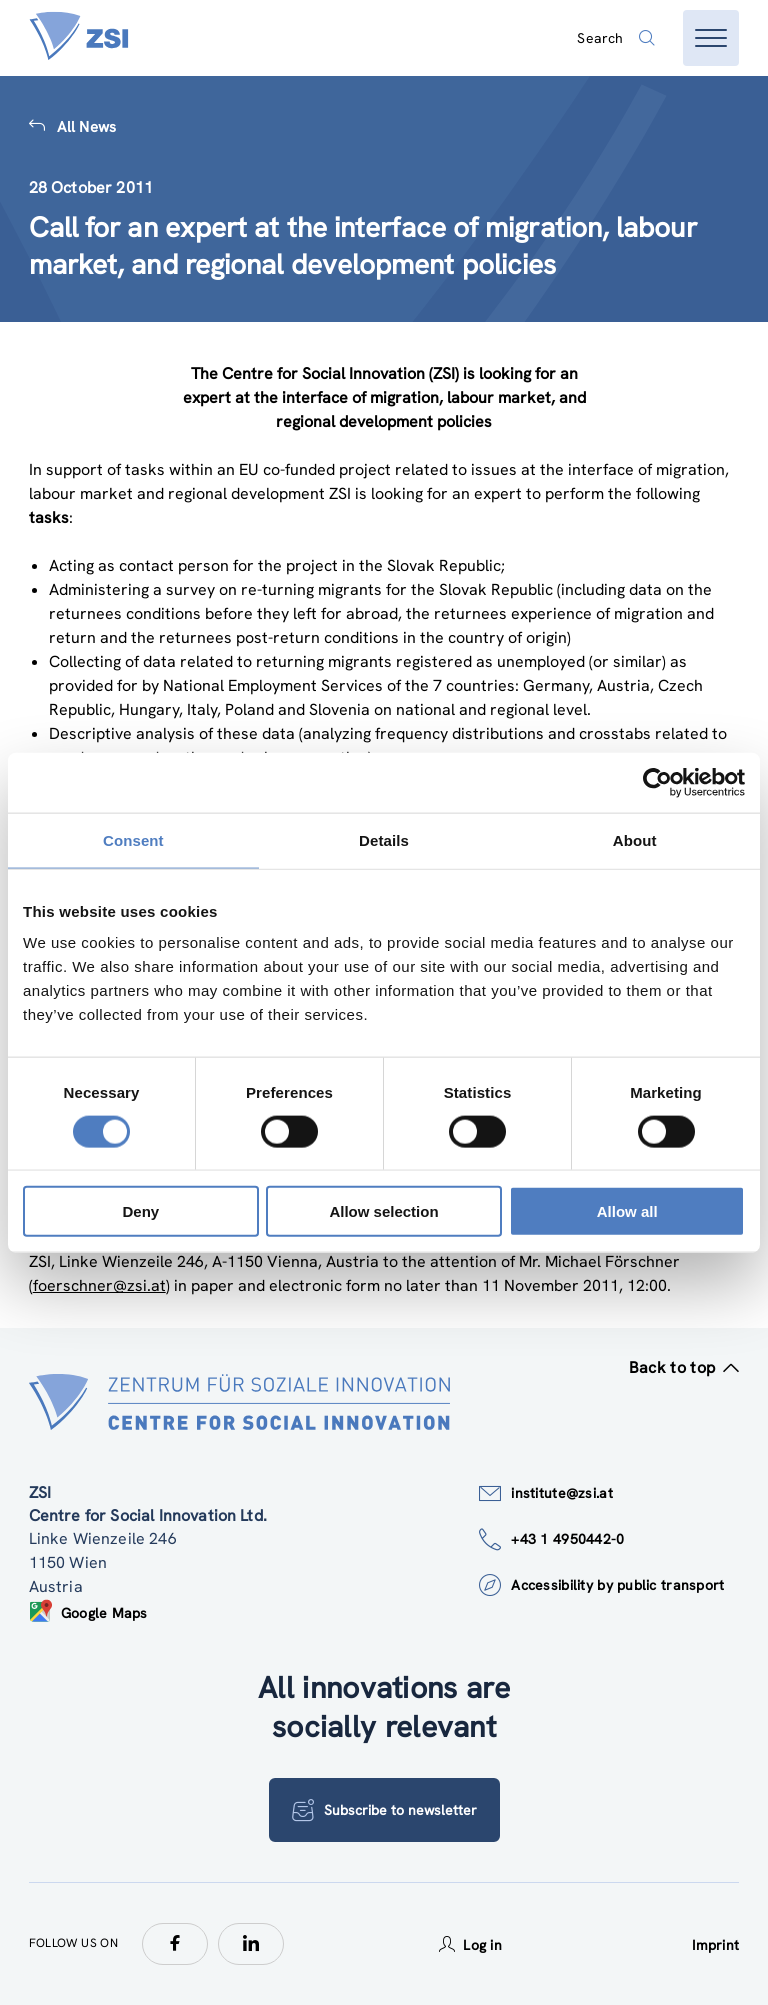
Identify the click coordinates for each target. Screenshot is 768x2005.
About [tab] (635, 839)
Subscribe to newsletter (384, 1810)
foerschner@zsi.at (99, 1285)
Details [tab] (384, 839)
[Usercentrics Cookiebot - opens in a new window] (657, 782)
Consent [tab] (133, 839)
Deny (140, 1211)
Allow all (627, 1211)
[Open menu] (711, 38)
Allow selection (383, 1211)
